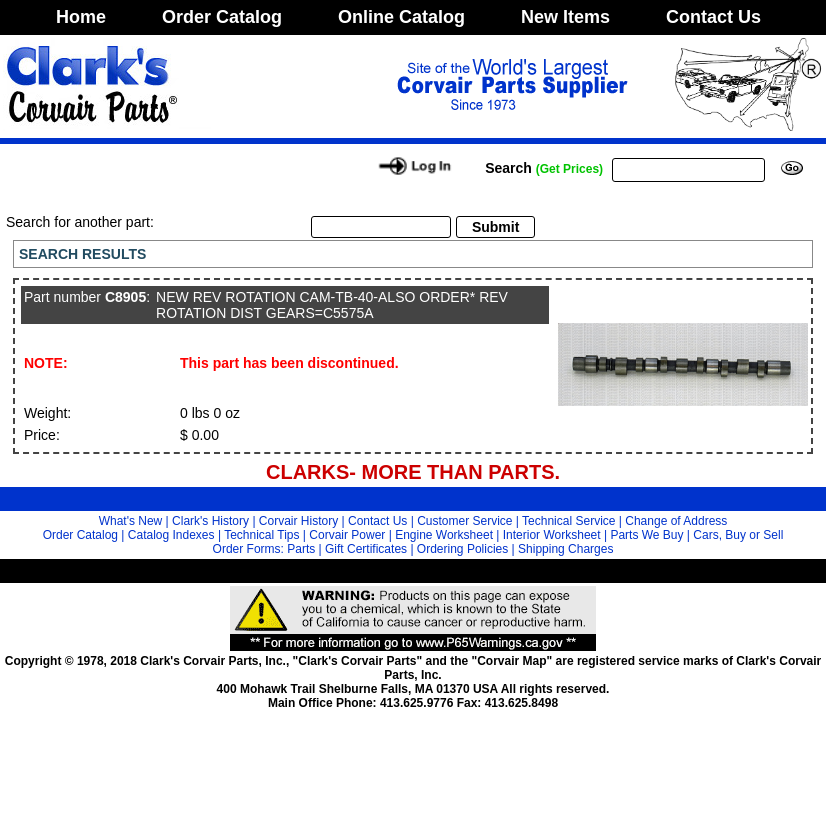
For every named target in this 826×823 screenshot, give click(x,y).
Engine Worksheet (444, 535)
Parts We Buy (646, 535)
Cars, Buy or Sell (738, 535)
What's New (131, 521)
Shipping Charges (565, 549)
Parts (301, 549)
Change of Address (676, 521)
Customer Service (464, 521)
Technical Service (568, 521)
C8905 (125, 297)
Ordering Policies (462, 549)
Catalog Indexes (171, 535)
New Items (565, 17)
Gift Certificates (366, 549)
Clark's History (210, 521)
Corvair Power (347, 535)
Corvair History (298, 521)
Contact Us (713, 17)
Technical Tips (261, 535)
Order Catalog (222, 17)
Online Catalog (401, 17)
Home (81, 17)
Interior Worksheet (552, 535)
